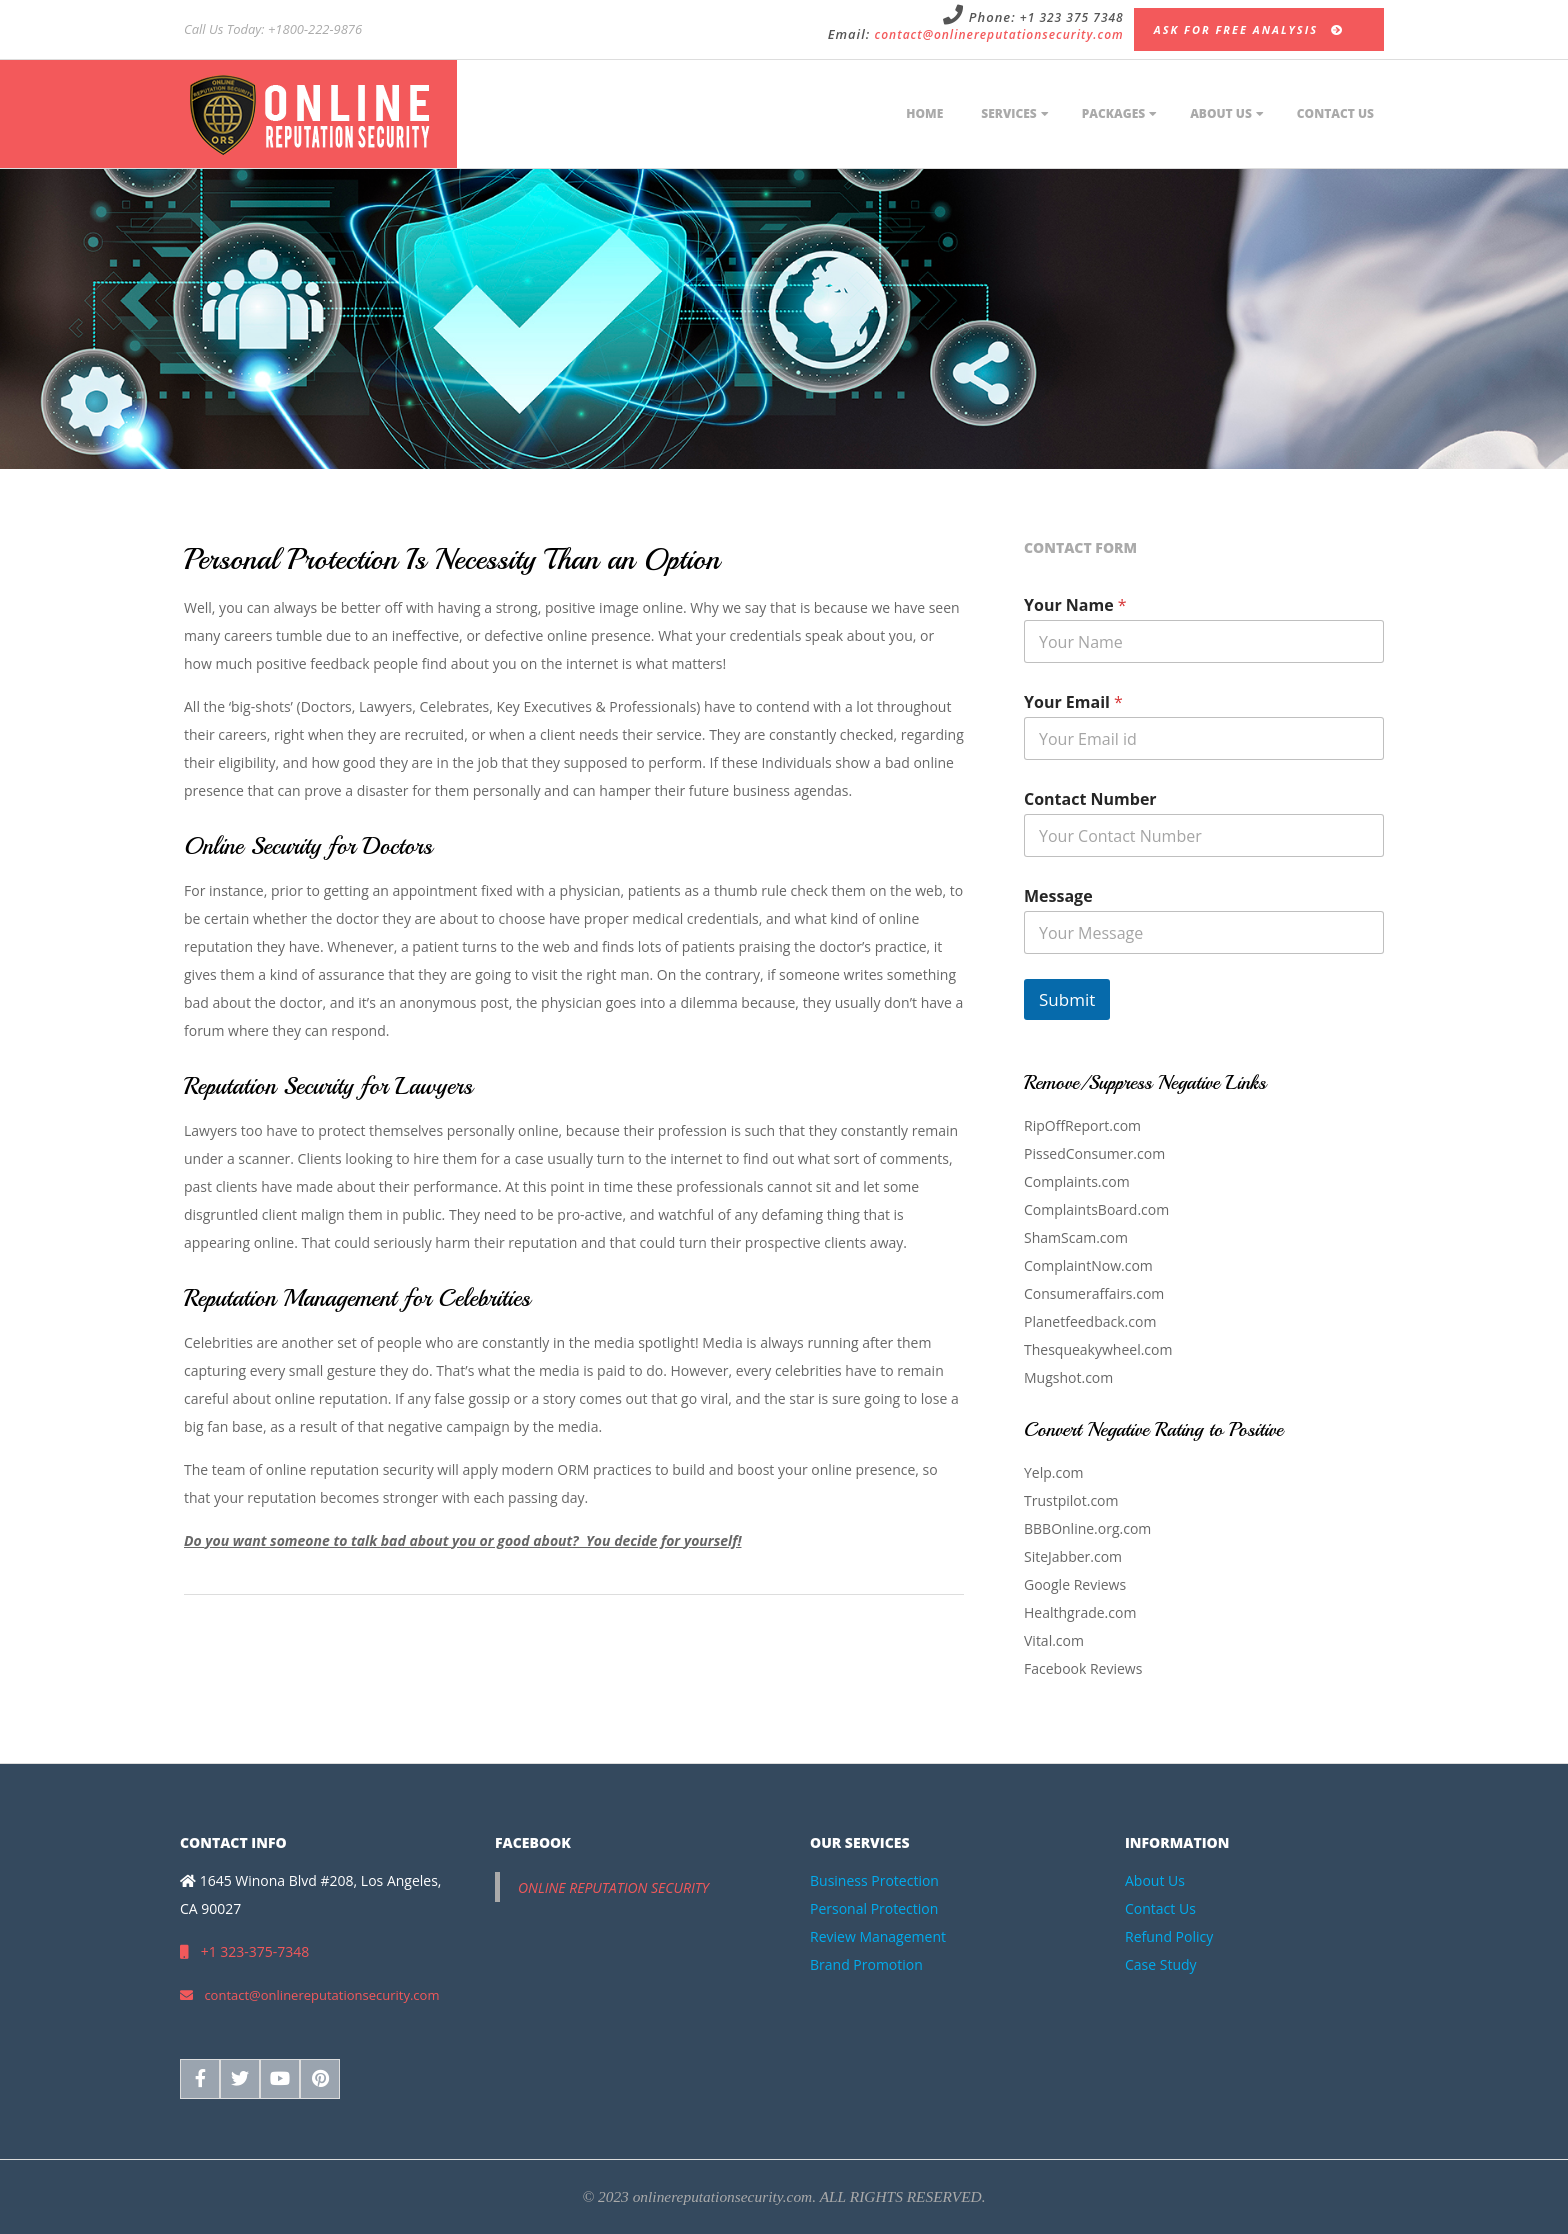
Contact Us (1335, 113)
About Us (1221, 113)
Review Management (878, 1936)
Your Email (1073, 702)
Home (924, 113)
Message (1058, 896)
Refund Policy (1169, 1936)
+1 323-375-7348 (244, 1951)
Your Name (1075, 605)
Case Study (1161, 1964)
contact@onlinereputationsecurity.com (999, 34)
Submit (1067, 999)
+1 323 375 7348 (1072, 17)
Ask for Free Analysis (1249, 29)
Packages (1113, 113)
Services (1008, 113)
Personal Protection (874, 1908)
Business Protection (874, 1880)
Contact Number (1090, 799)
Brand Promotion (866, 1964)
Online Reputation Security (613, 1887)
